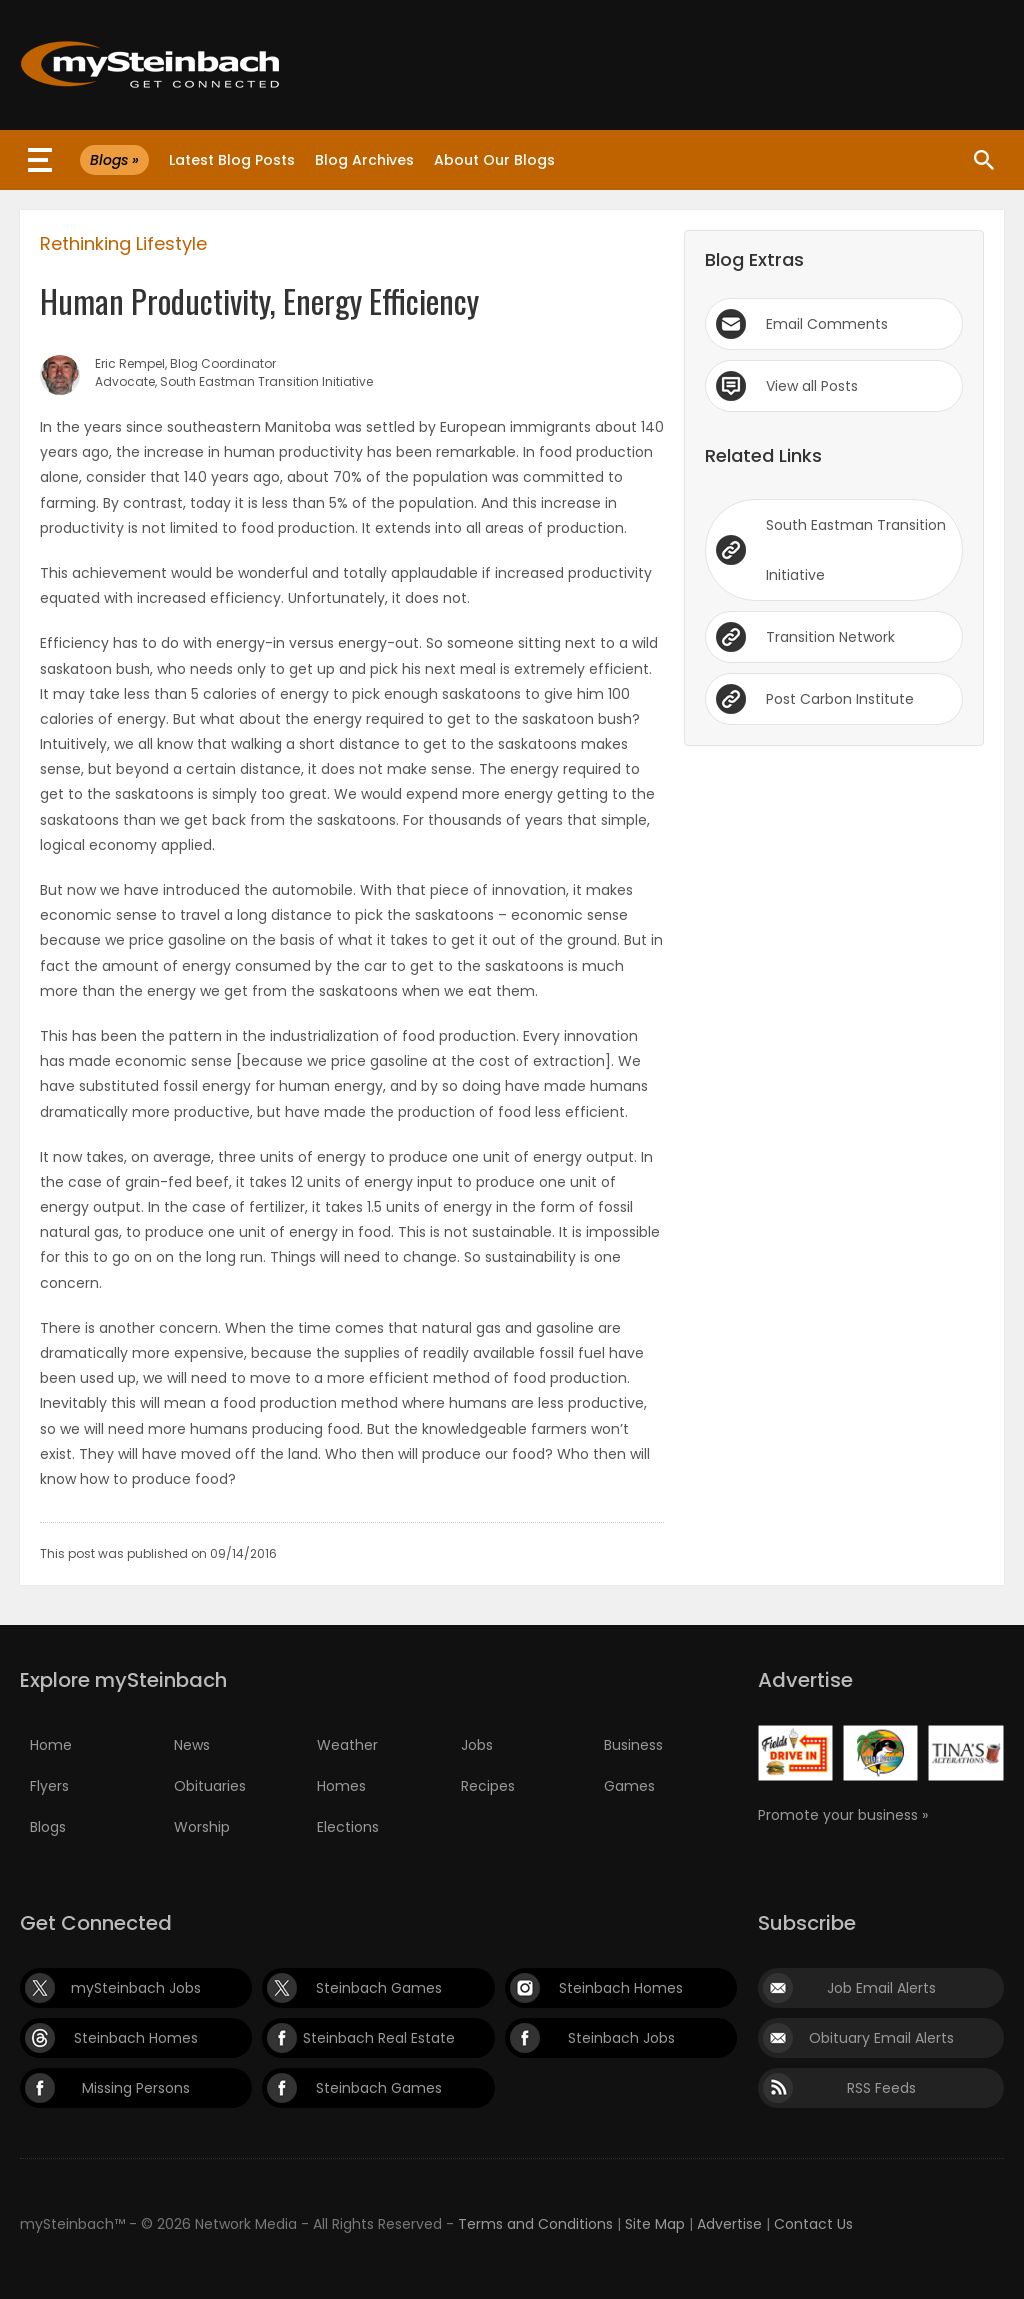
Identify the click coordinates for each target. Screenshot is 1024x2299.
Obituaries (210, 1786)
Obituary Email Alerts (881, 2038)
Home (51, 1745)
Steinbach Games (379, 1988)
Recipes (488, 1786)
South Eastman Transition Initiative (856, 550)
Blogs (48, 1827)
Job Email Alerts (881, 1988)
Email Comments (827, 324)
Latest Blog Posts (232, 160)
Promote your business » (843, 1815)
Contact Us (813, 2224)
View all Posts (812, 386)
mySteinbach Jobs (136, 1988)
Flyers (49, 1786)
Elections (348, 1827)
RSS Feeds (881, 2088)
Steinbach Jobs (621, 2038)
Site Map (655, 2224)
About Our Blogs (494, 160)
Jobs (477, 1745)
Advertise (729, 2224)
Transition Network (830, 637)
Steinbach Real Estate (379, 2038)
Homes (341, 1786)
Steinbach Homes (621, 1988)
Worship (202, 1827)
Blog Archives (364, 160)
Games (629, 1786)
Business (633, 1745)
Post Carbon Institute (840, 699)
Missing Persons (136, 2088)
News (192, 1745)
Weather (347, 1745)
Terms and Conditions (535, 2224)
